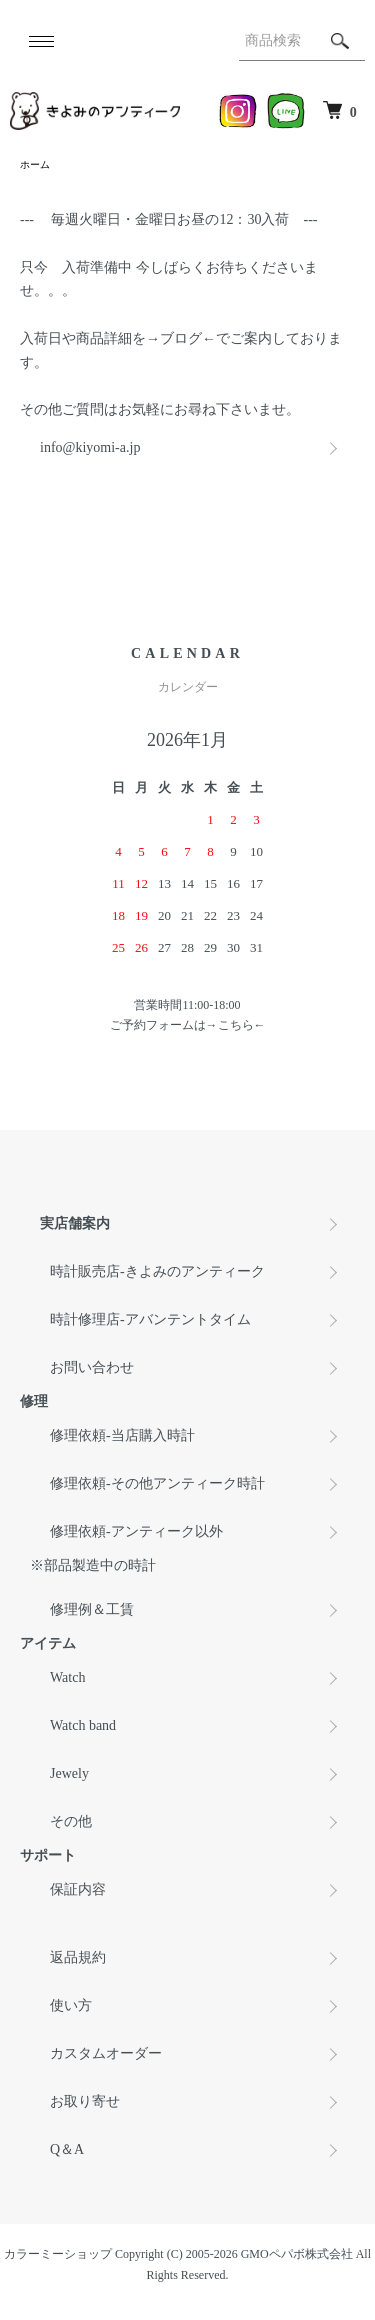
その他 (71, 1821)
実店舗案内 (75, 1223)
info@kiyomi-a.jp (90, 447)
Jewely (69, 1773)
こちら (236, 1025)
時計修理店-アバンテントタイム (150, 1319)
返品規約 (78, 1957)
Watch (67, 1677)
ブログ (181, 338)
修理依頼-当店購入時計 (122, 1435)
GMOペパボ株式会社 (297, 2254)
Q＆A (67, 2149)
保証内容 (78, 1889)
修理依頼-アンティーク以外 (136, 1531)
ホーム (35, 164)
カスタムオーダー (106, 2053)
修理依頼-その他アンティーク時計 (157, 1483)
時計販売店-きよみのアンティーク (157, 1271)
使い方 (71, 2005)
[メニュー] (40, 41)
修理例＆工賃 (92, 1609)
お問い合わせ (92, 1367)
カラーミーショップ (58, 2254)
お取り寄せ (85, 2101)
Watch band (83, 1725)
